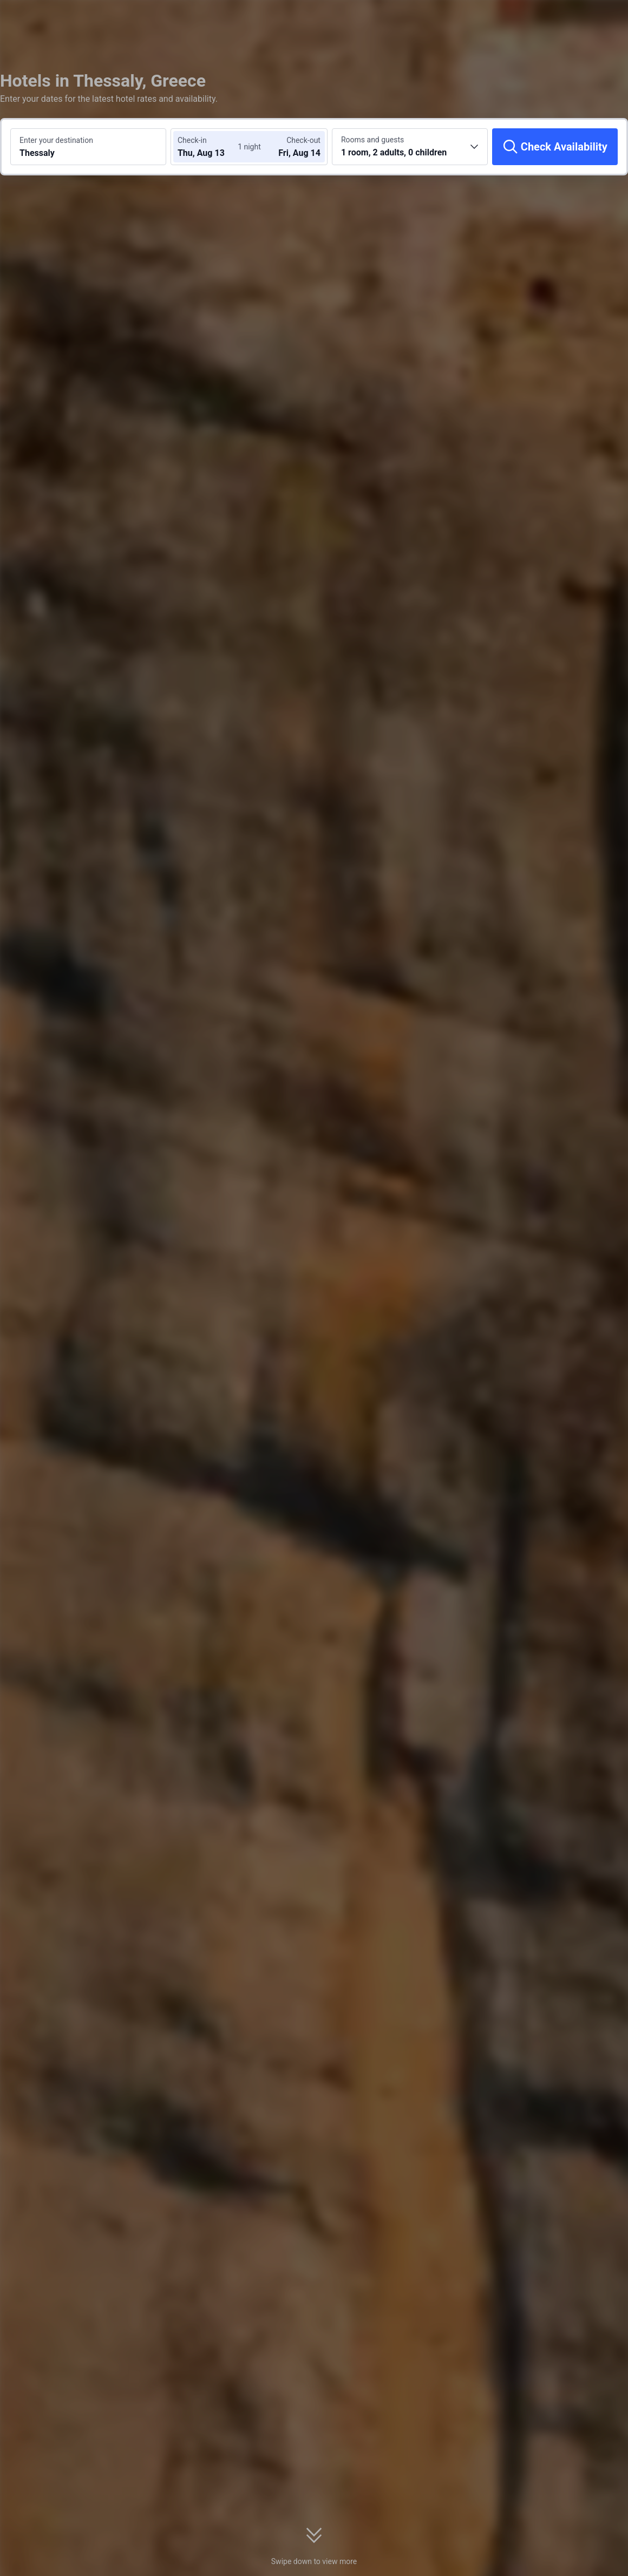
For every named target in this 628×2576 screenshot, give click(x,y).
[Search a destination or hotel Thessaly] (88, 146)
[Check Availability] (555, 146)
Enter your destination (56, 140)
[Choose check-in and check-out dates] (210, 147)
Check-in (192, 140)
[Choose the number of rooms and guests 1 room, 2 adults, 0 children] (409, 147)
